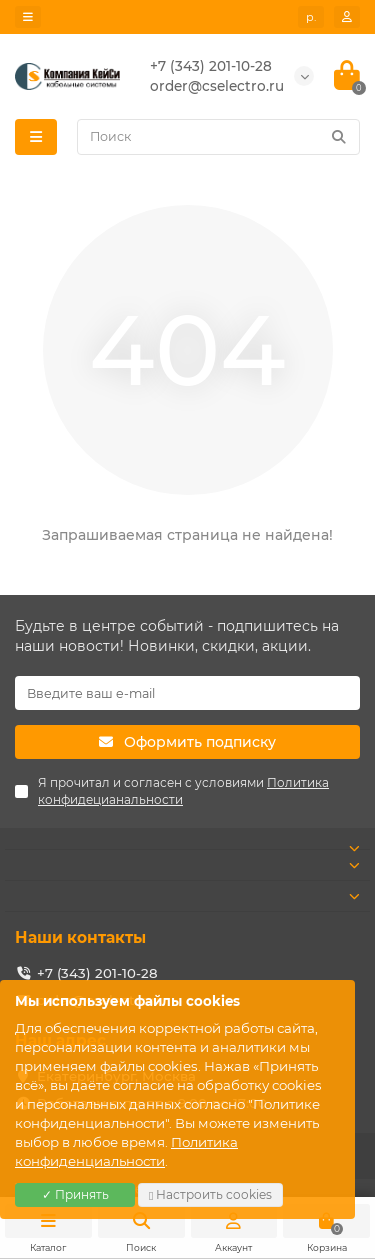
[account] (347, 17)
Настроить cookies (210, 1194)
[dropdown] (28, 17)
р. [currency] (311, 17)
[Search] (218, 137)
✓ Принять (75, 1194)
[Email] (187, 693)
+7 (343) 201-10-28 (97, 973)
